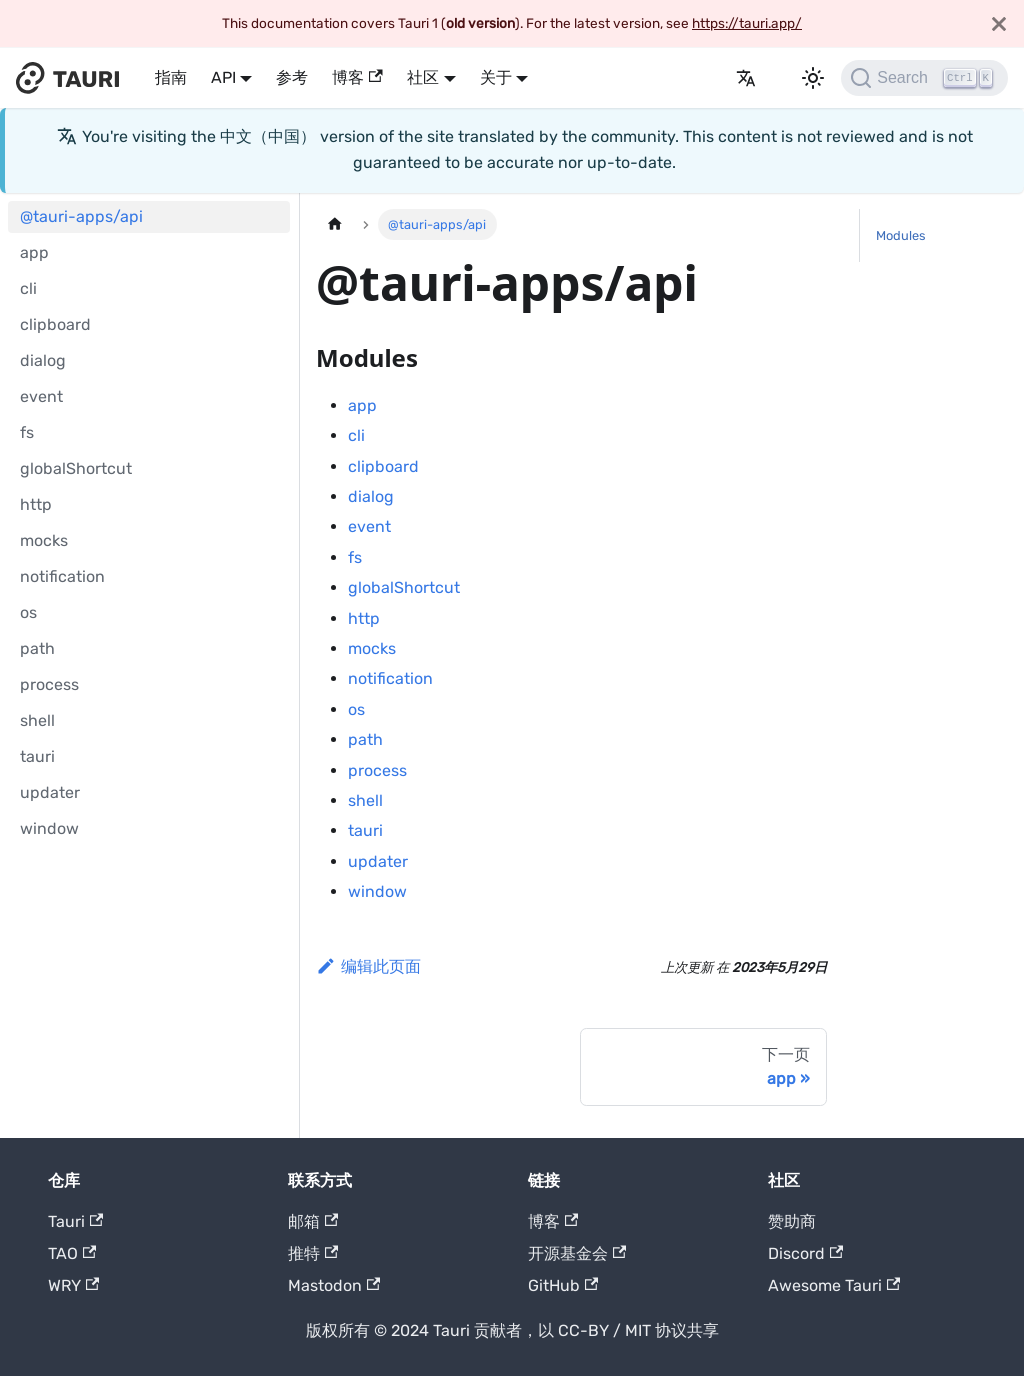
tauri (37, 756)
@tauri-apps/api (81, 216)
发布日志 (688, 78)
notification (62, 576)
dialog (43, 360)
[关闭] (999, 23)
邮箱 (313, 1221)
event (41, 396)
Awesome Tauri (834, 1285)
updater (50, 792)
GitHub (563, 1285)
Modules (901, 235)
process (49, 684)
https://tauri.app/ (747, 23)
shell (37, 720)
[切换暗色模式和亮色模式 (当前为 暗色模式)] (813, 78)
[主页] (335, 224)
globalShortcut (76, 468)
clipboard (55, 324)
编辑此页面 (368, 966)
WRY (73, 1285)
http (36, 504)
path (37, 648)
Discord (805, 1253)
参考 (292, 77)
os (28, 612)
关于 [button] (496, 77)
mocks (44, 540)
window (49, 828)
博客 (357, 77)
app (34, 252)
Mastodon (334, 1285)
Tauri (75, 1221)
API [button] (223, 77)
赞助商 (792, 1221)
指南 (171, 77)
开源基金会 (577, 1253)
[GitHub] (712, 78)
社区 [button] (423, 77)
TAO (72, 1253)
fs (27, 432)
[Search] (924, 78)
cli (28, 288)
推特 (313, 1253)
